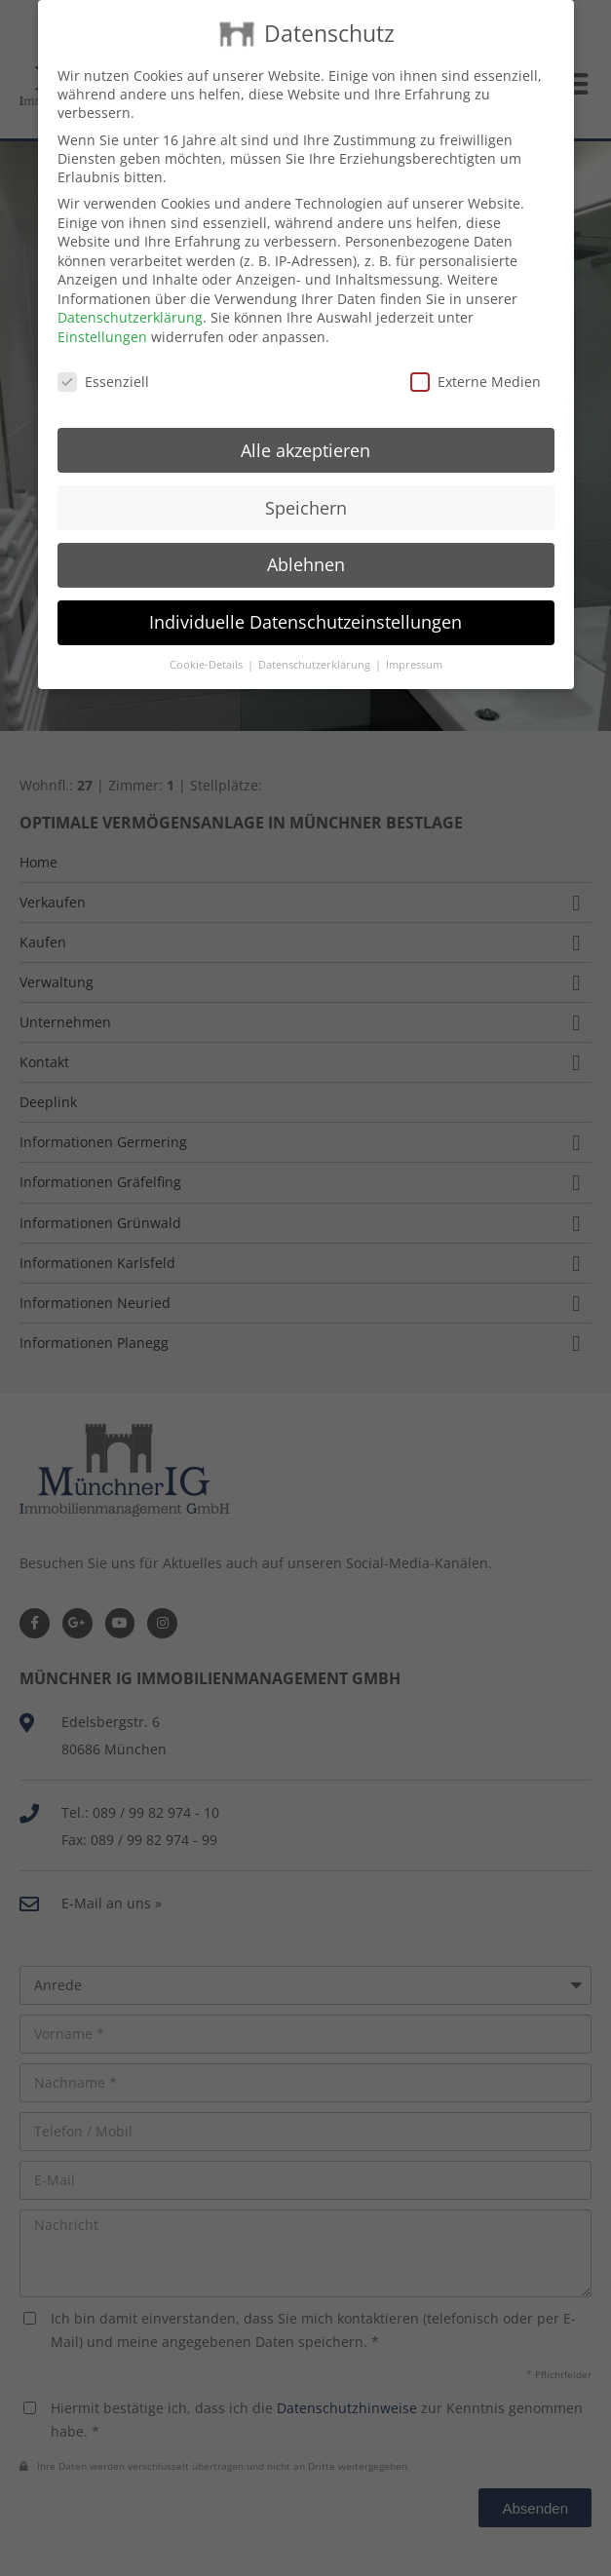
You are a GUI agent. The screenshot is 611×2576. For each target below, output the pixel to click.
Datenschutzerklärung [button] (315, 648)
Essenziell (103, 365)
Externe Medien (475, 365)
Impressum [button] (414, 648)
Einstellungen (102, 320)
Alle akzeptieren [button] (305, 432)
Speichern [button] (306, 490)
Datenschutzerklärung (130, 300)
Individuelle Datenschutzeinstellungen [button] (305, 605)
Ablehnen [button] (306, 547)
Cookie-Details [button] (208, 648)
